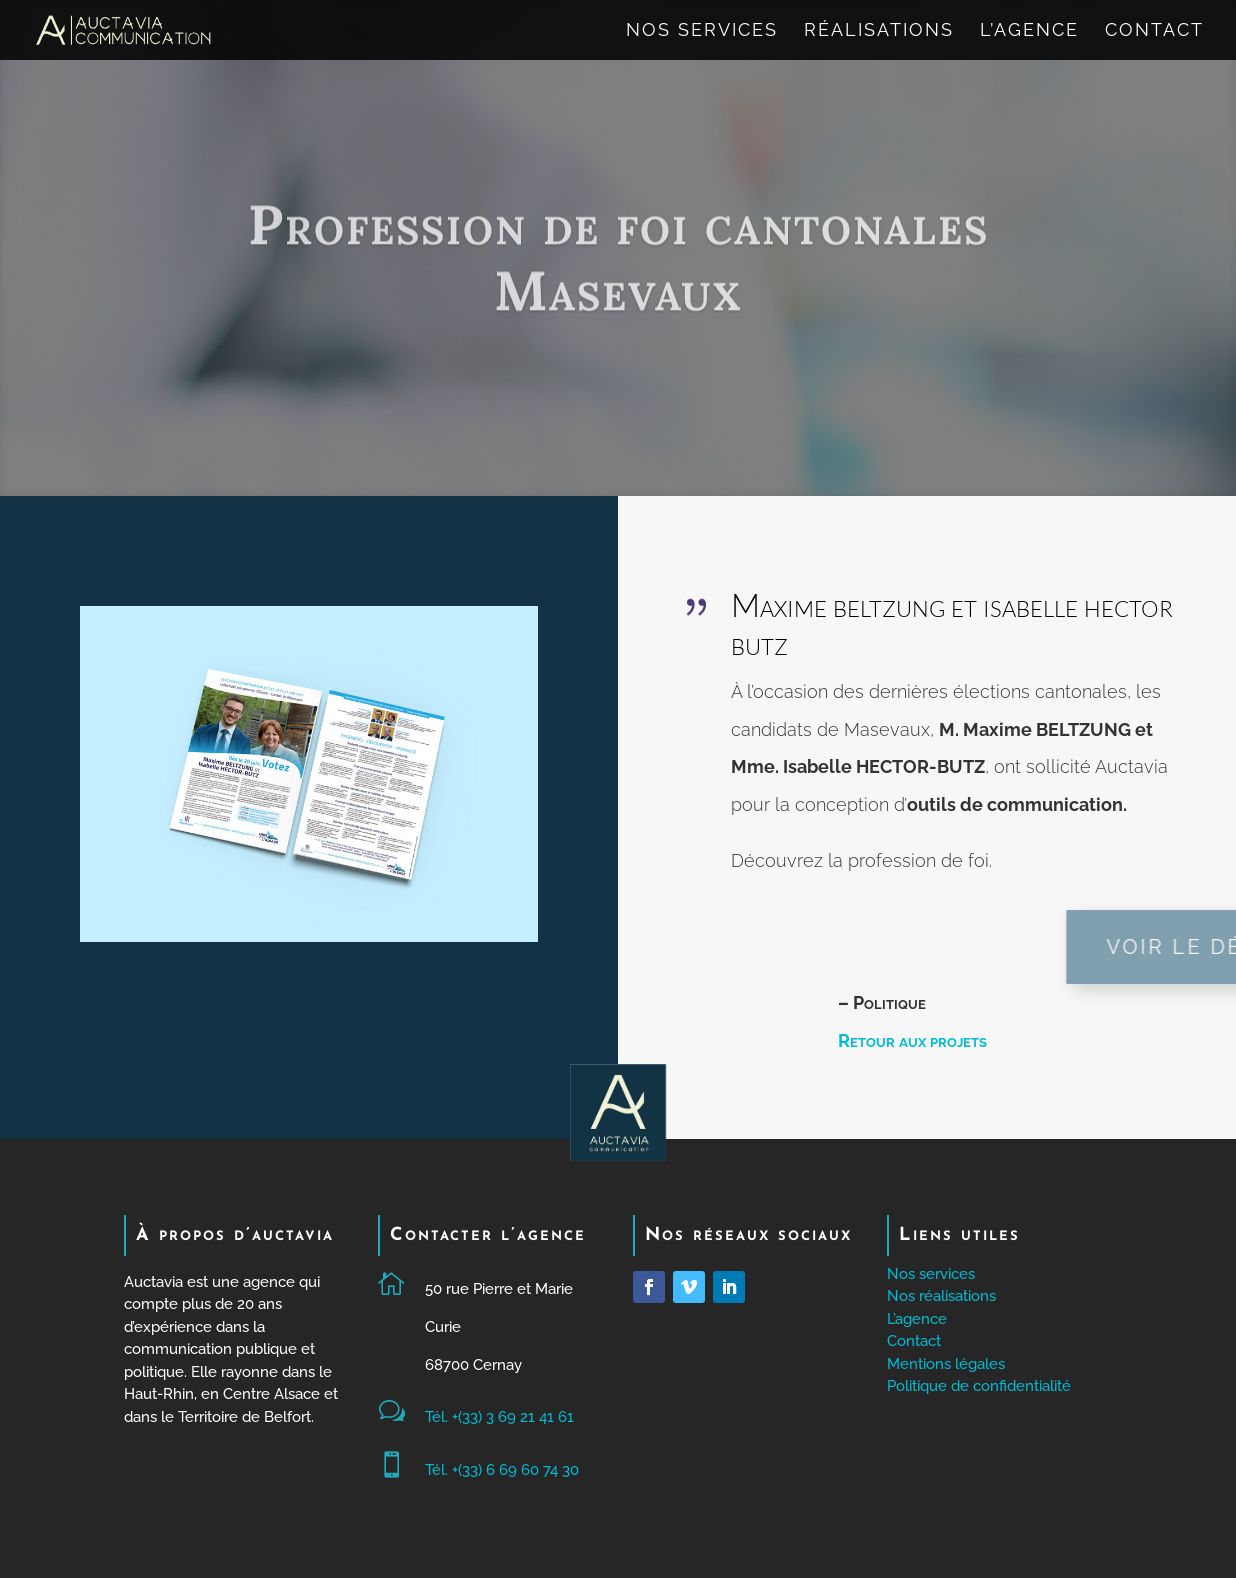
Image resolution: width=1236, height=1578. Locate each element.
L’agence (1029, 31)
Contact (1154, 31)
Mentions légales (946, 1364)
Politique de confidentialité (979, 1386)
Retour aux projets (912, 1040)
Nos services (702, 31)
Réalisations (879, 31)
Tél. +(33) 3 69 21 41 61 (499, 1417)
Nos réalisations (941, 1296)
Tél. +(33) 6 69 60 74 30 (502, 1470)
